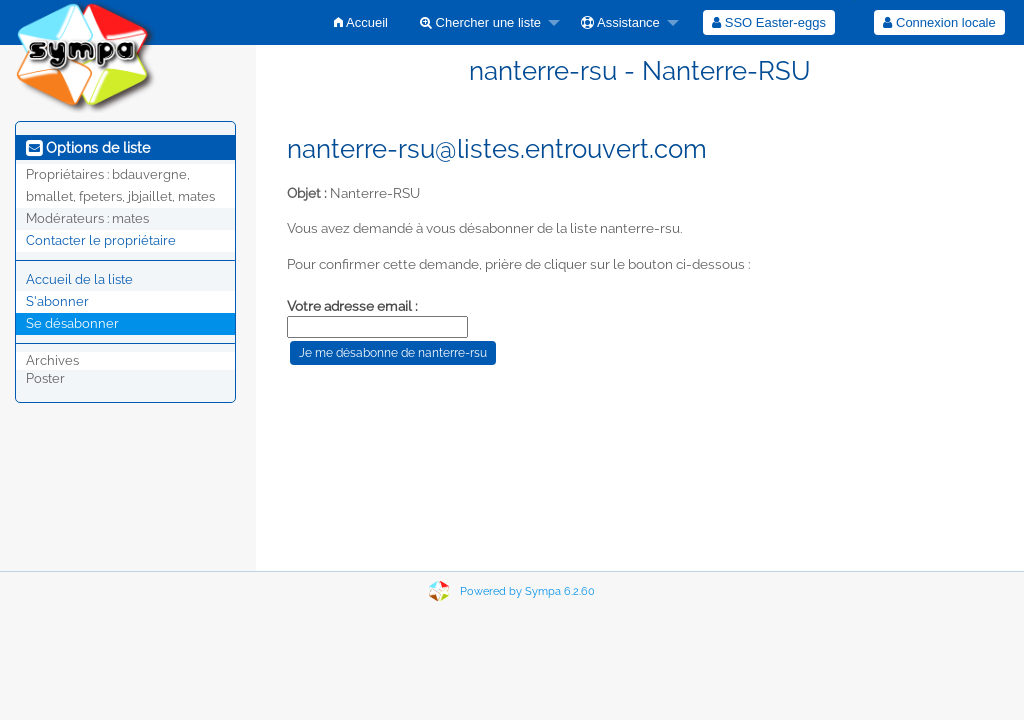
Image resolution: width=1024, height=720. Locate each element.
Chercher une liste (480, 22)
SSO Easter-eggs (769, 22)
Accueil (361, 22)
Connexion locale (939, 22)
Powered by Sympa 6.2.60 (527, 591)
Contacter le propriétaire (101, 240)
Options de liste (88, 148)
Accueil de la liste (79, 279)
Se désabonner (72, 323)
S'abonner (57, 301)
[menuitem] (361, 22)
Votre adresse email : (352, 306)
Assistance (620, 22)
